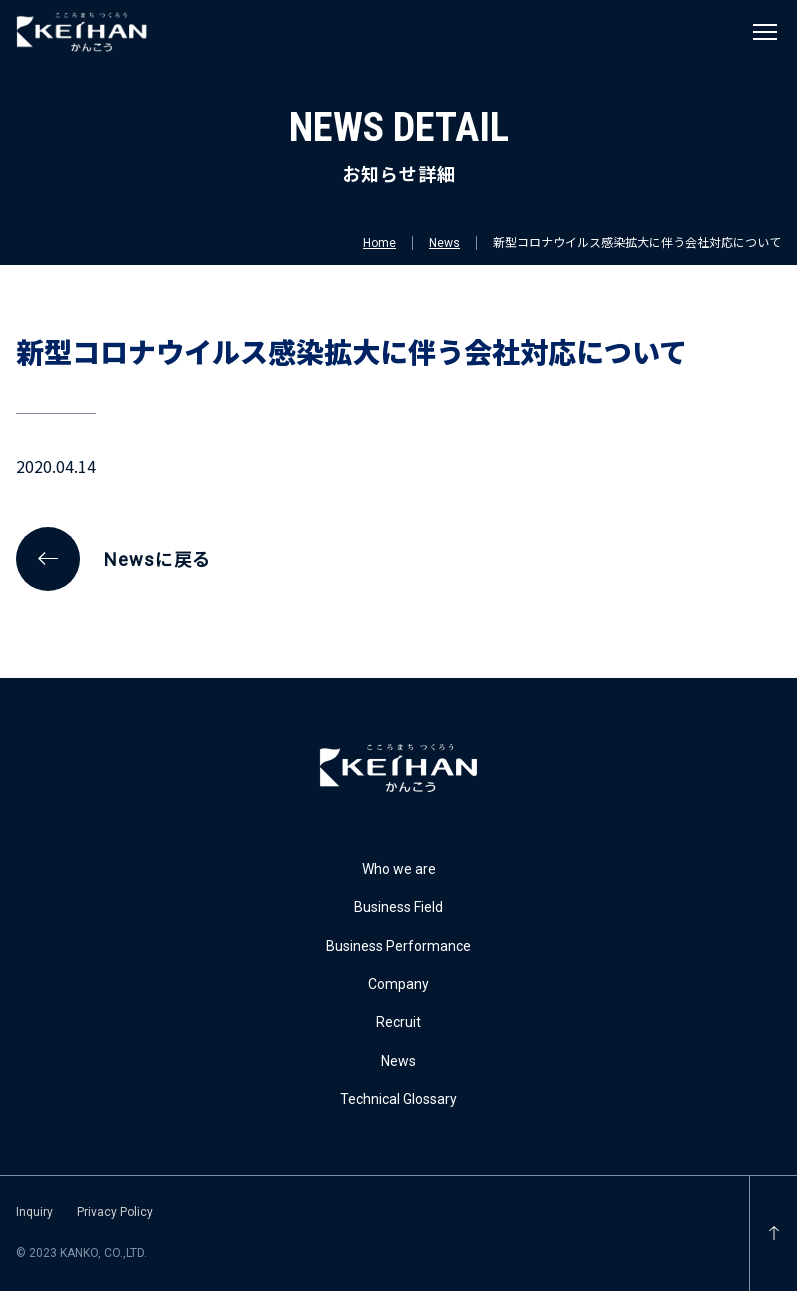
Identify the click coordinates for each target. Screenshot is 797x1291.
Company (398, 984)
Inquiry (34, 1212)
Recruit (398, 1022)
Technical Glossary (398, 1099)
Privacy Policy (115, 1212)
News (444, 243)
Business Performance (398, 946)
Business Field (398, 907)
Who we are (399, 869)
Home (379, 243)
